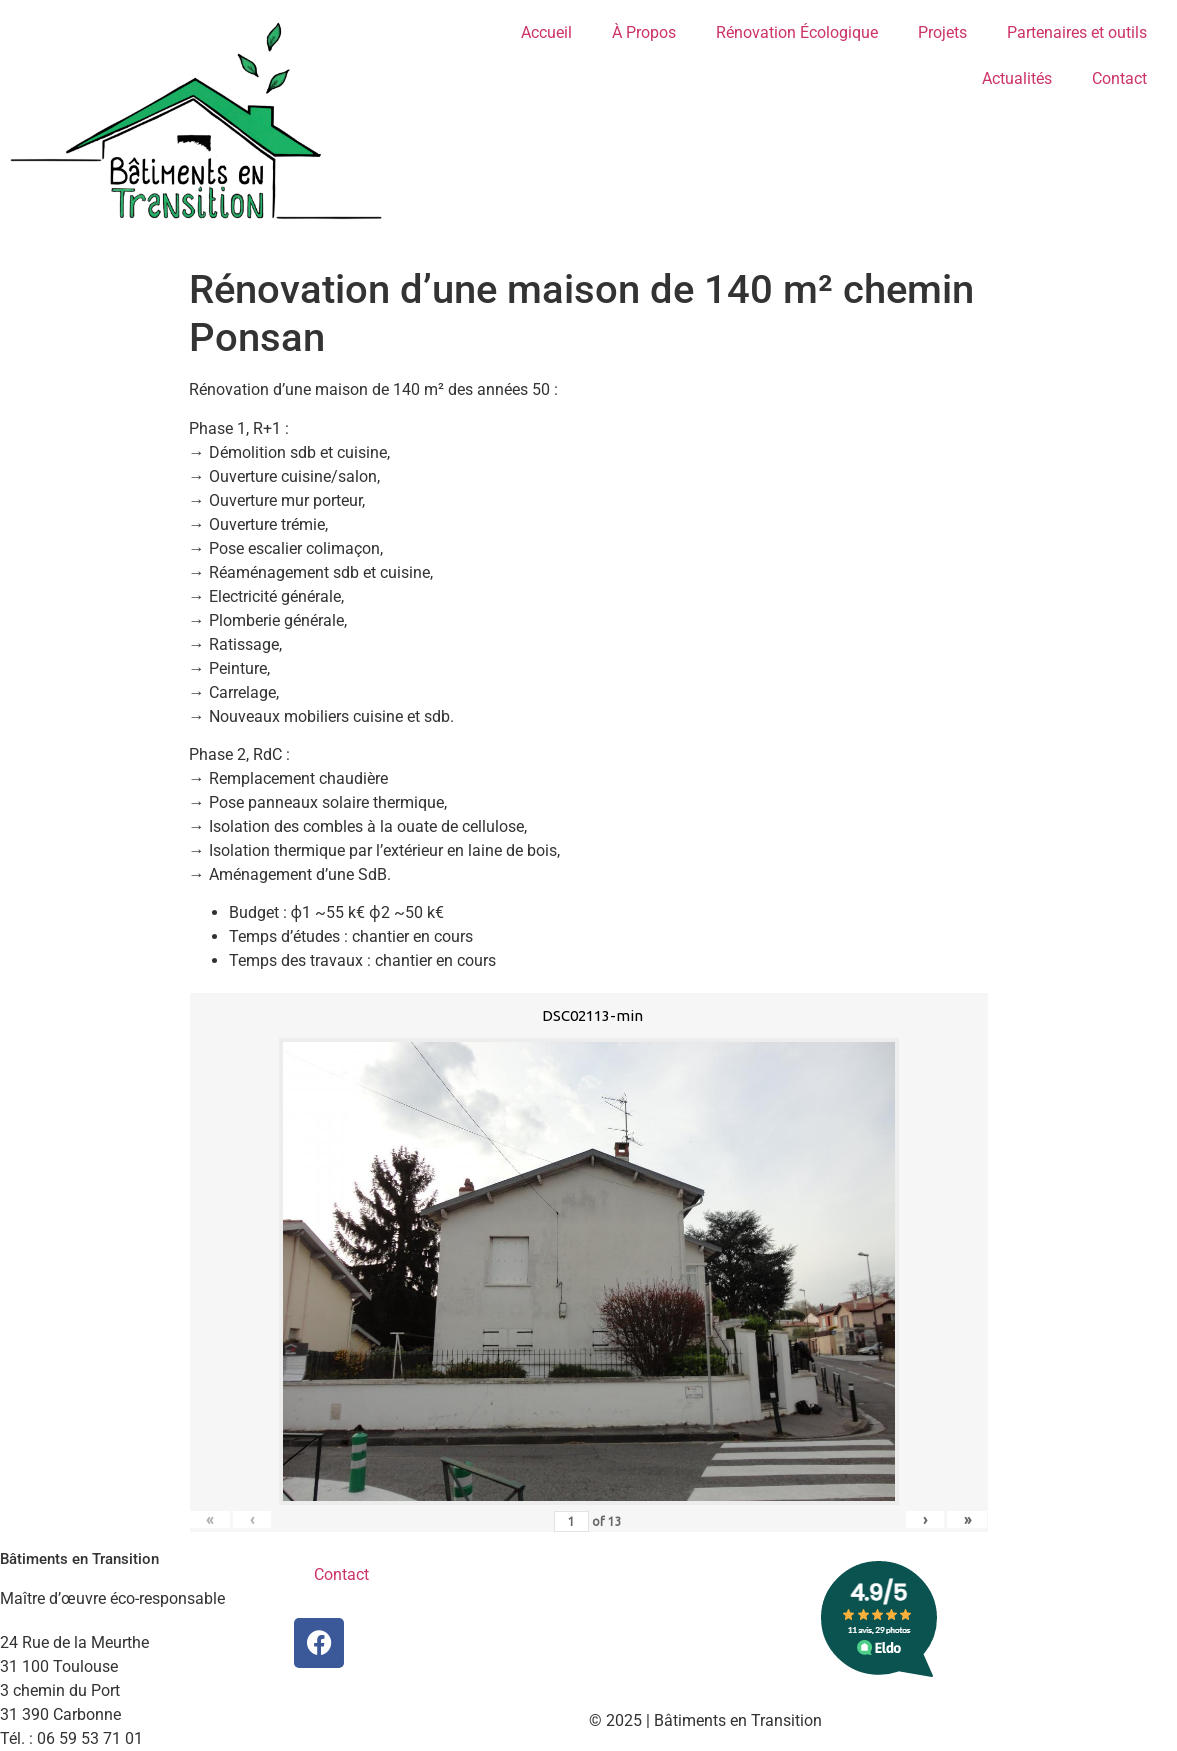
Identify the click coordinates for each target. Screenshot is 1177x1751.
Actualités (1017, 78)
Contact (1119, 78)
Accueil (546, 32)
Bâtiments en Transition (79, 1559)
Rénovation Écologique (797, 32)
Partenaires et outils (1077, 32)
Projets (942, 32)
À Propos (644, 32)
